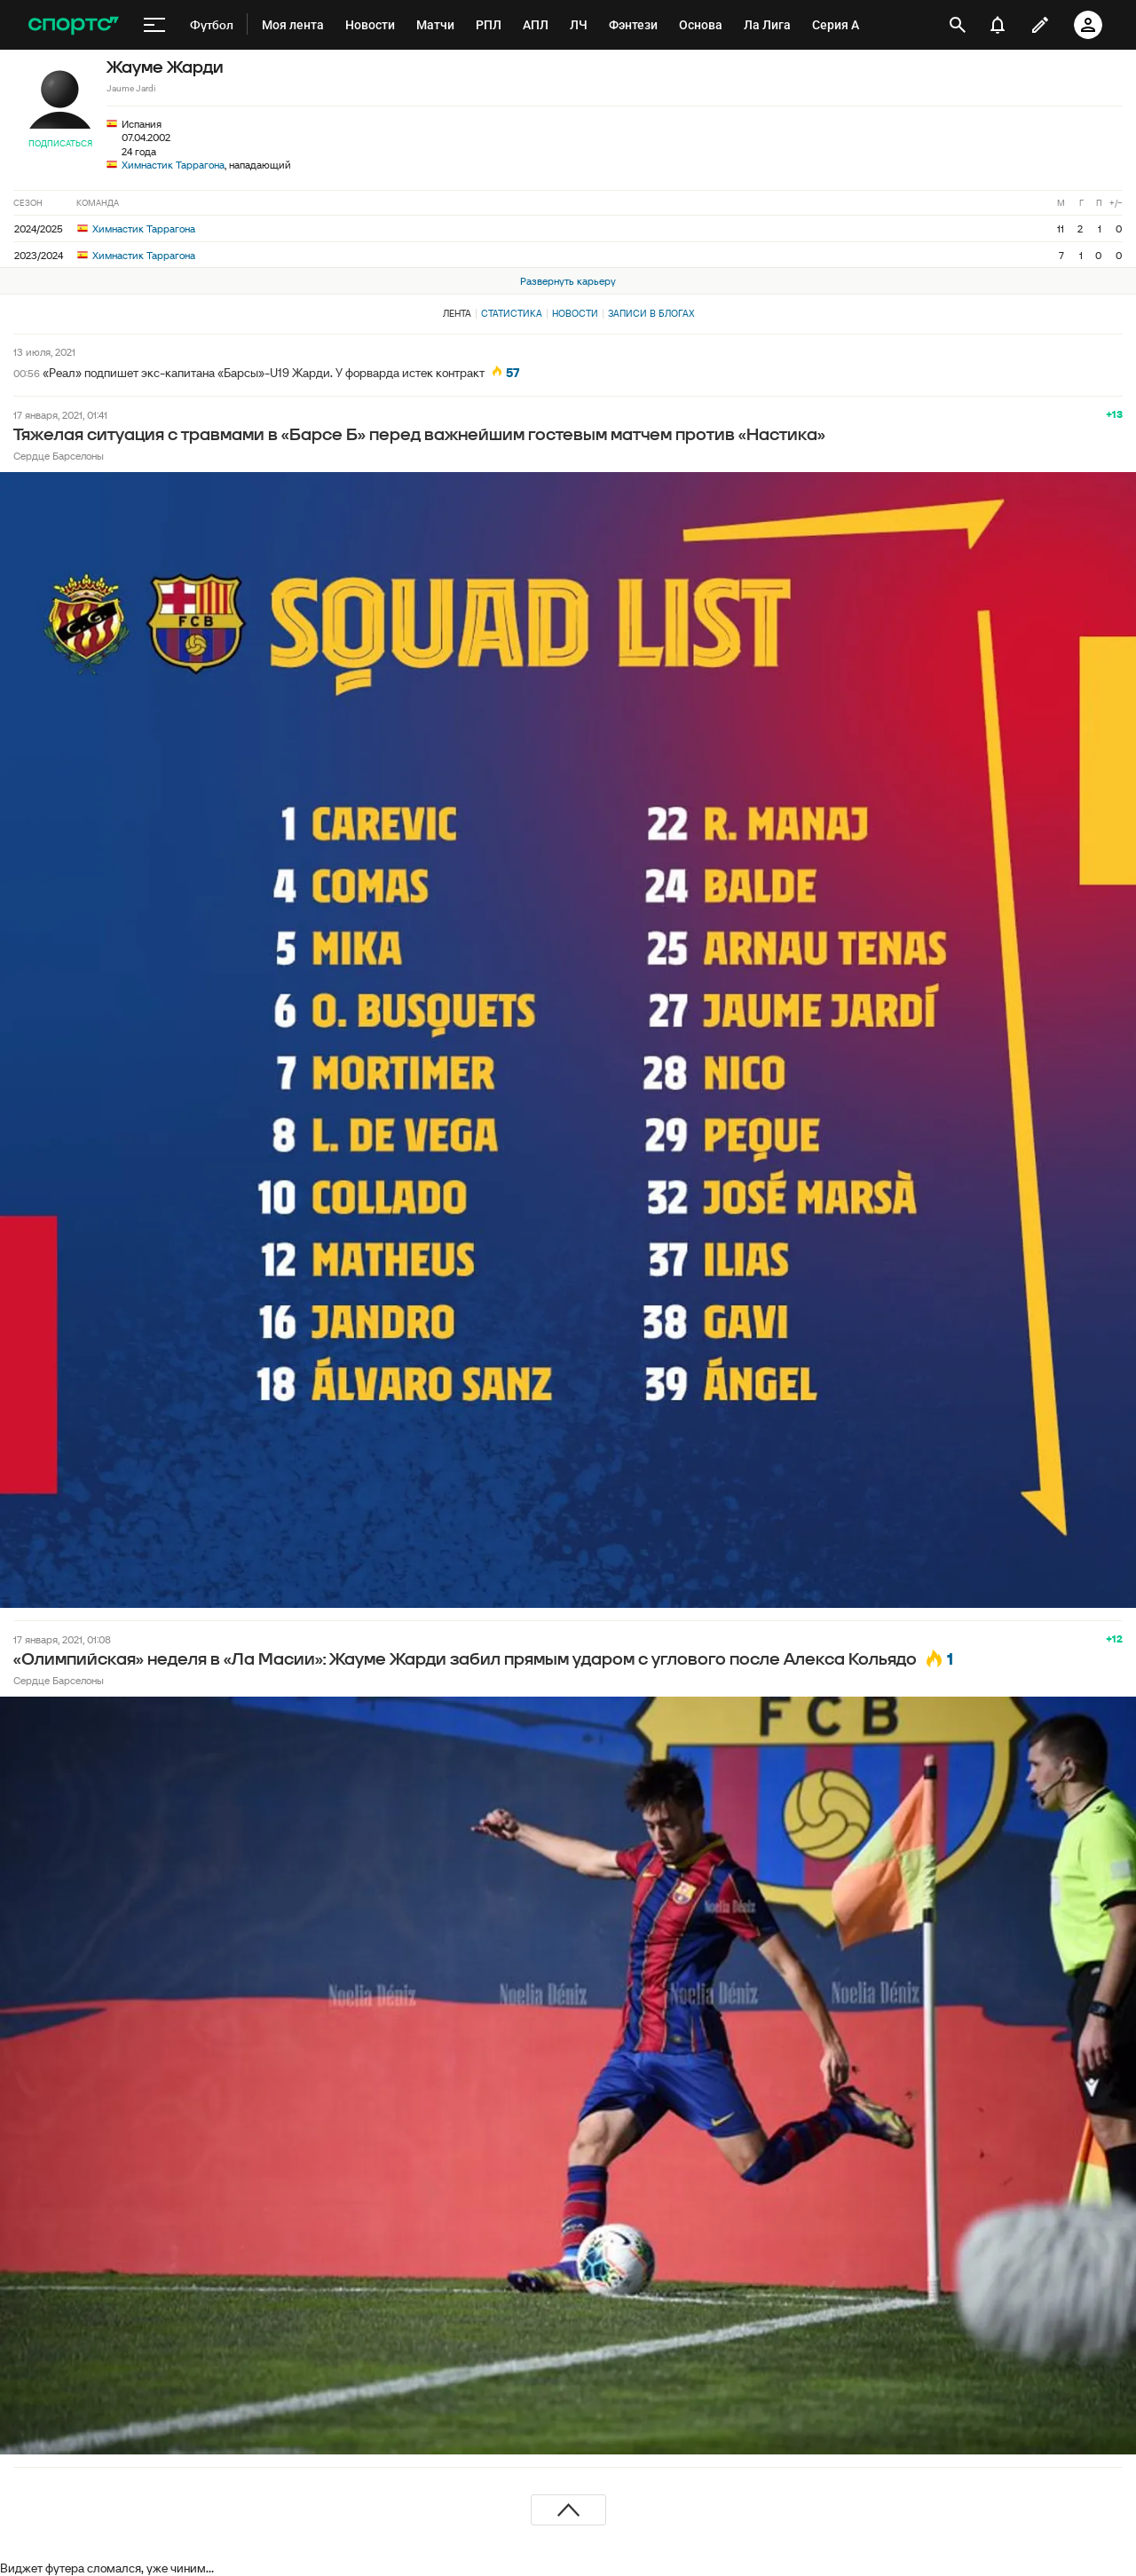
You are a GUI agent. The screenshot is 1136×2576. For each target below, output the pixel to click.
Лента (457, 313)
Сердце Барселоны (58, 455)
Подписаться (60, 143)
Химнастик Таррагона (173, 164)
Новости (575, 313)
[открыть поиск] (957, 25)
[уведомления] (997, 25)
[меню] (154, 25)
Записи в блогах (651, 313)
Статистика (511, 313)
